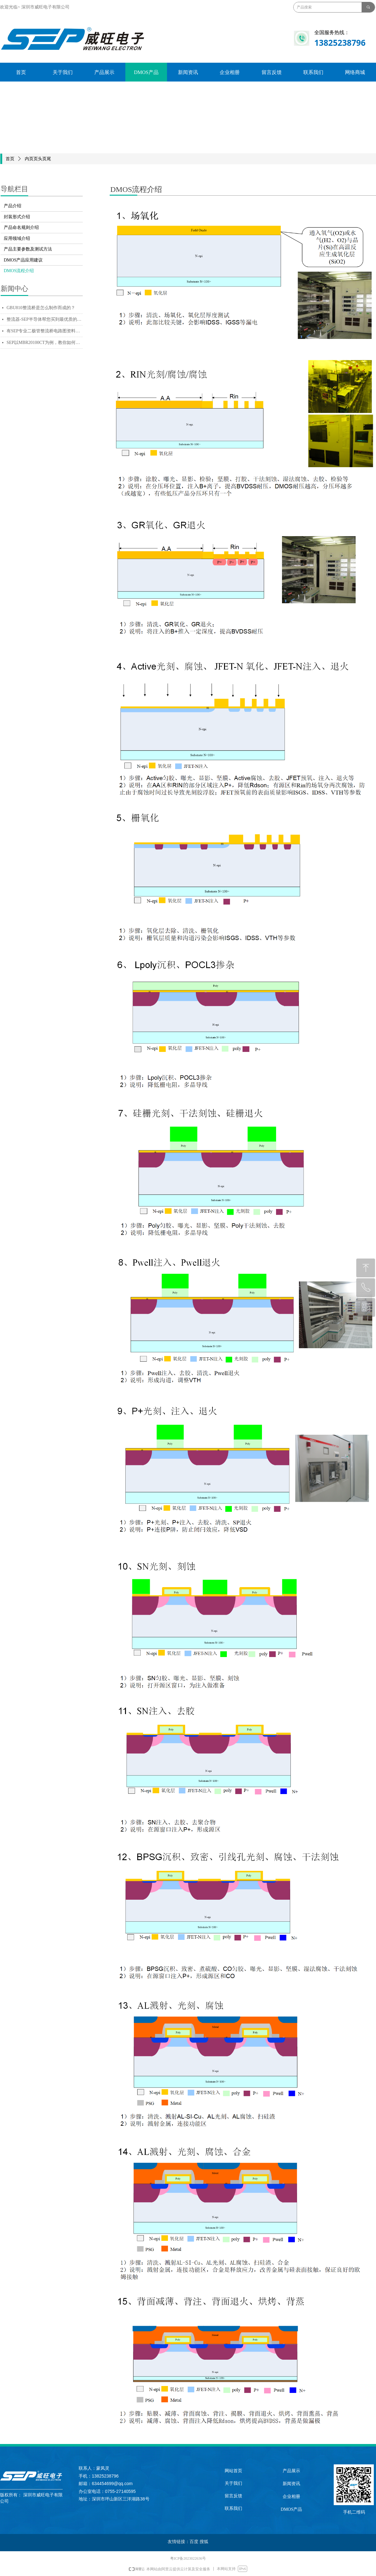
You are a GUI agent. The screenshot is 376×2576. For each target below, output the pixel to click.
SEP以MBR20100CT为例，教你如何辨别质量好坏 (45, 342)
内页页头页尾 (38, 158)
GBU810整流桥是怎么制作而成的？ (41, 307)
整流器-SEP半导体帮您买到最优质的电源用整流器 (45, 319)
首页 (10, 158)
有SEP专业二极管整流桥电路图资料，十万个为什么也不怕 (45, 331)
